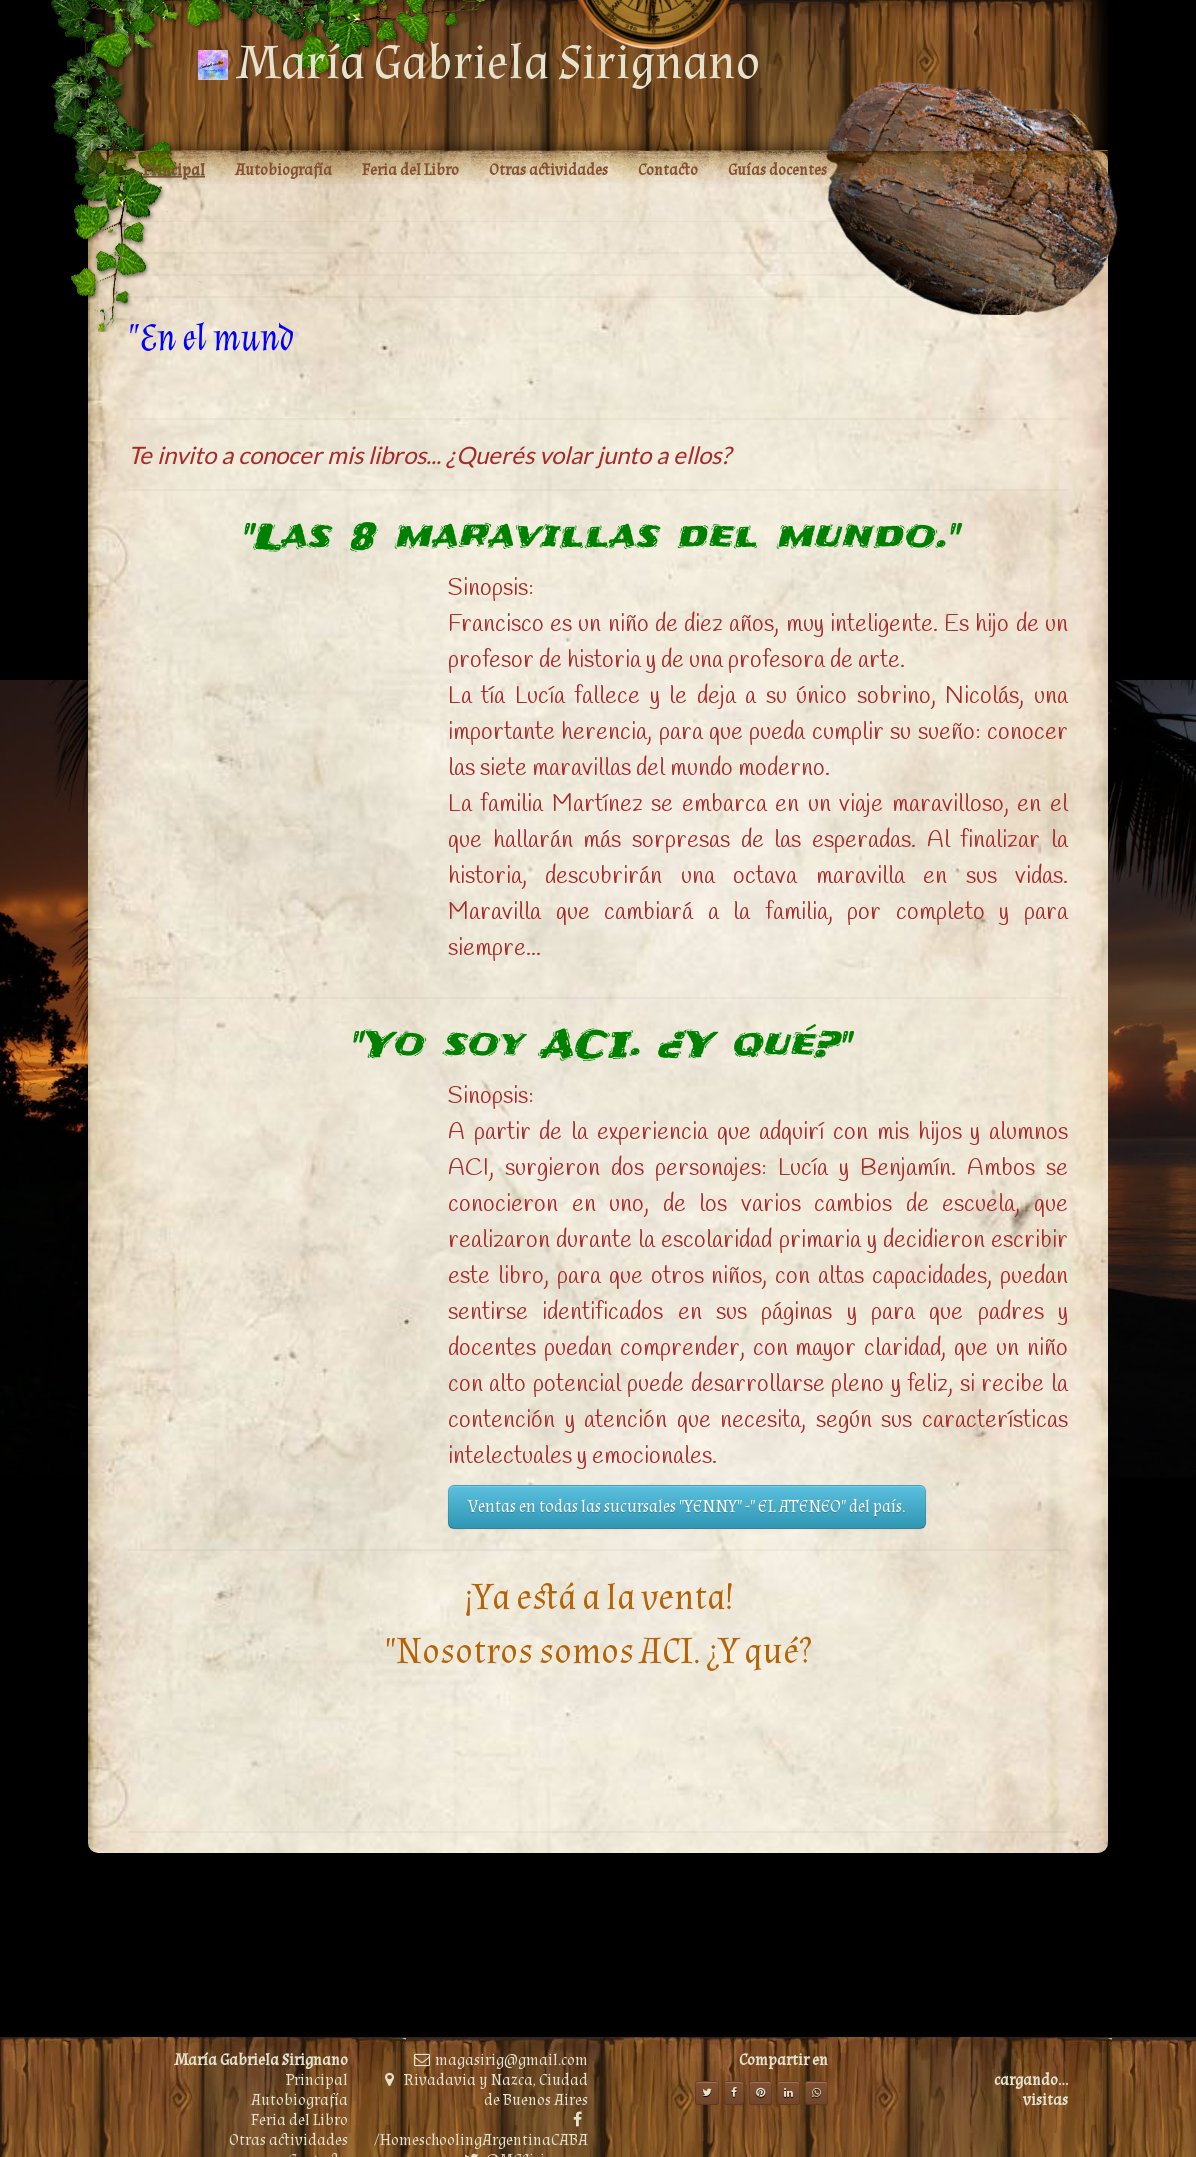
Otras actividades (288, 2140)
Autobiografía (299, 2100)
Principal (317, 2080)
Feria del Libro (299, 2120)
